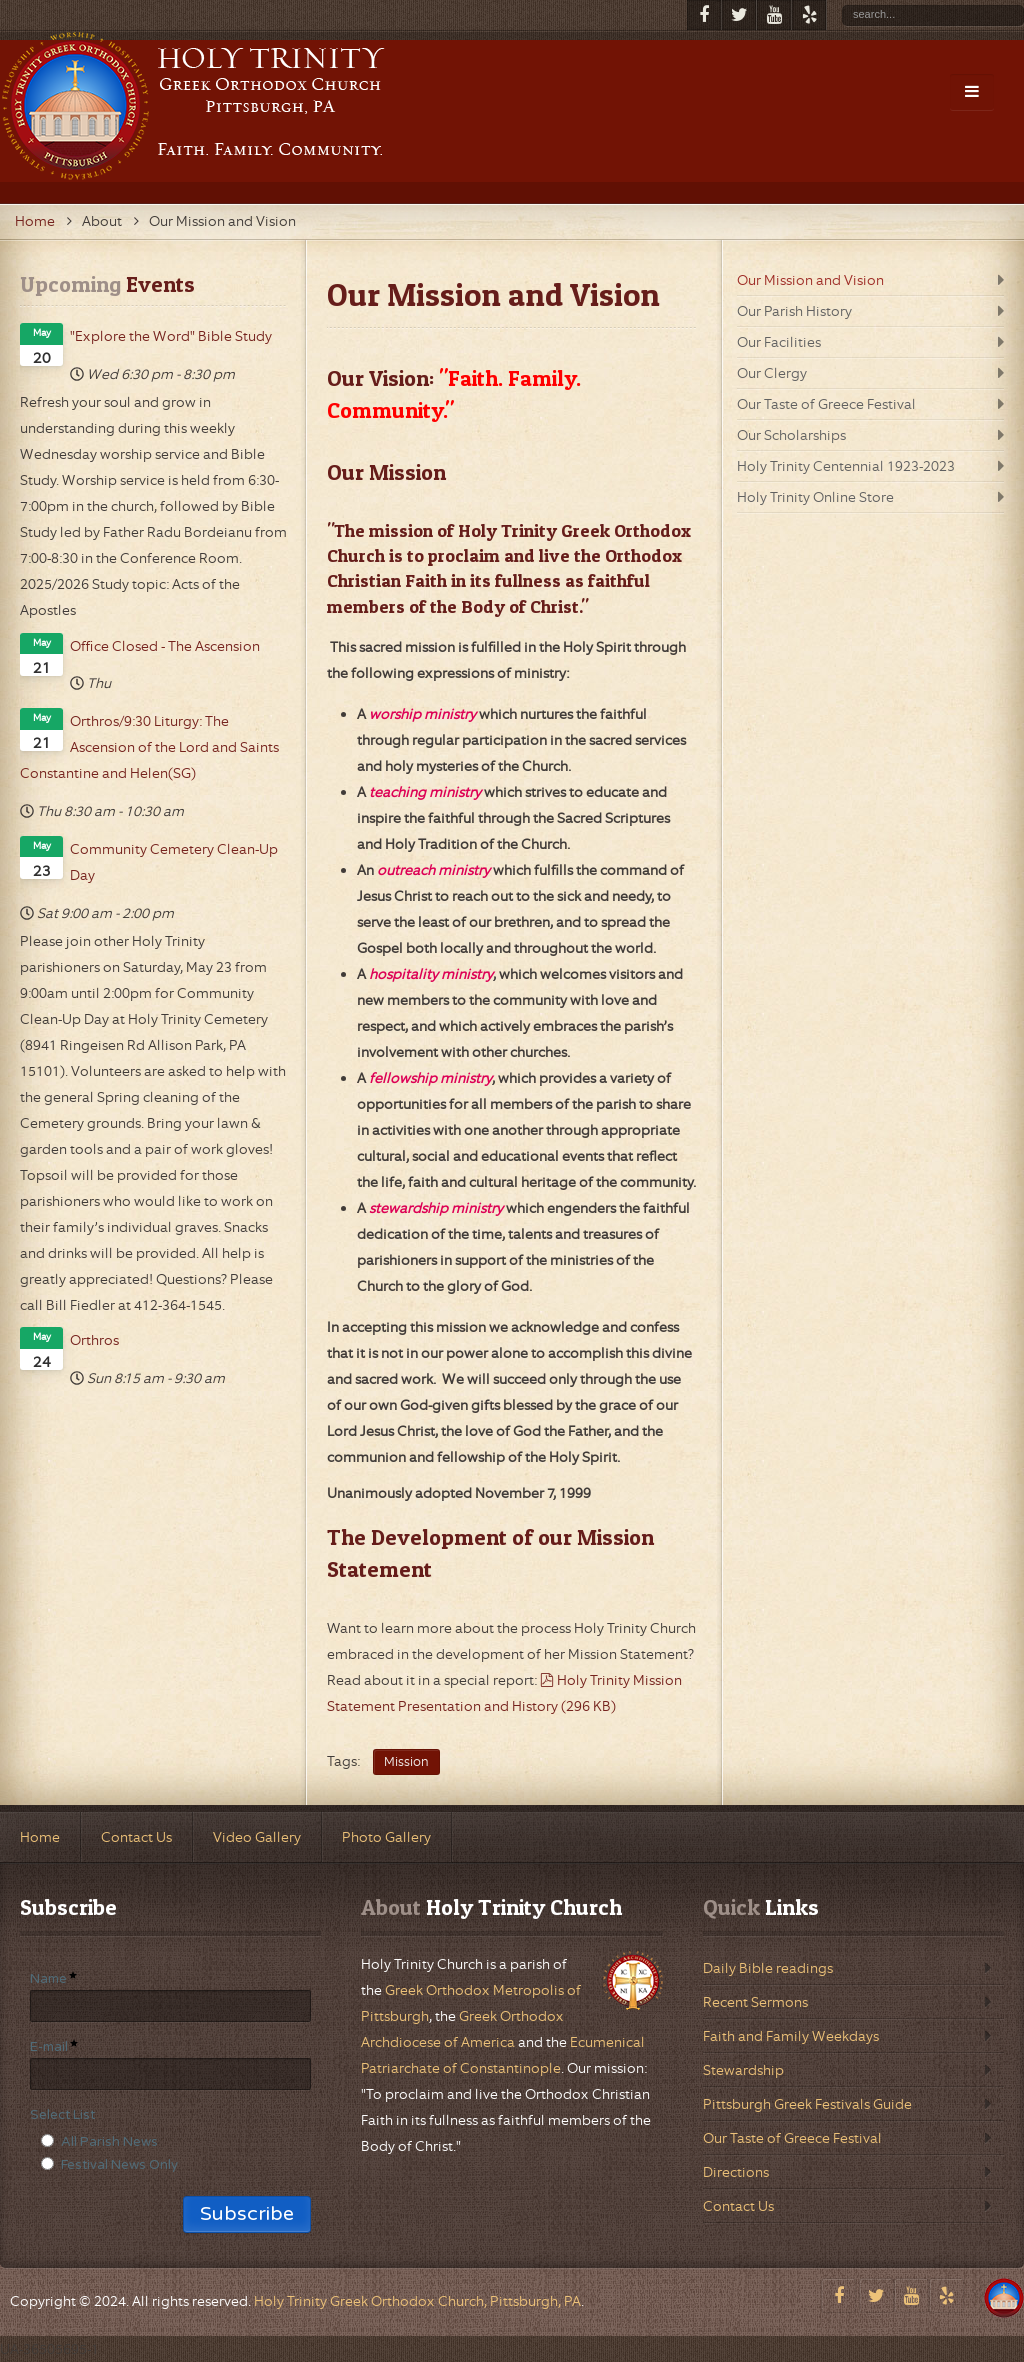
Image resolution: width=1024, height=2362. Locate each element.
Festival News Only (119, 2165)
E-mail (49, 2047)
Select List (62, 2115)
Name (48, 1979)
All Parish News (109, 2142)
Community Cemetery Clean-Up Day (174, 862)
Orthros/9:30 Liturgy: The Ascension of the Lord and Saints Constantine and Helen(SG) (149, 747)
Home (35, 221)
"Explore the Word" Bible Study (171, 336)
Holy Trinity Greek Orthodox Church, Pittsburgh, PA (417, 2301)
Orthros (94, 1340)
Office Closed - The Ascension (165, 646)
